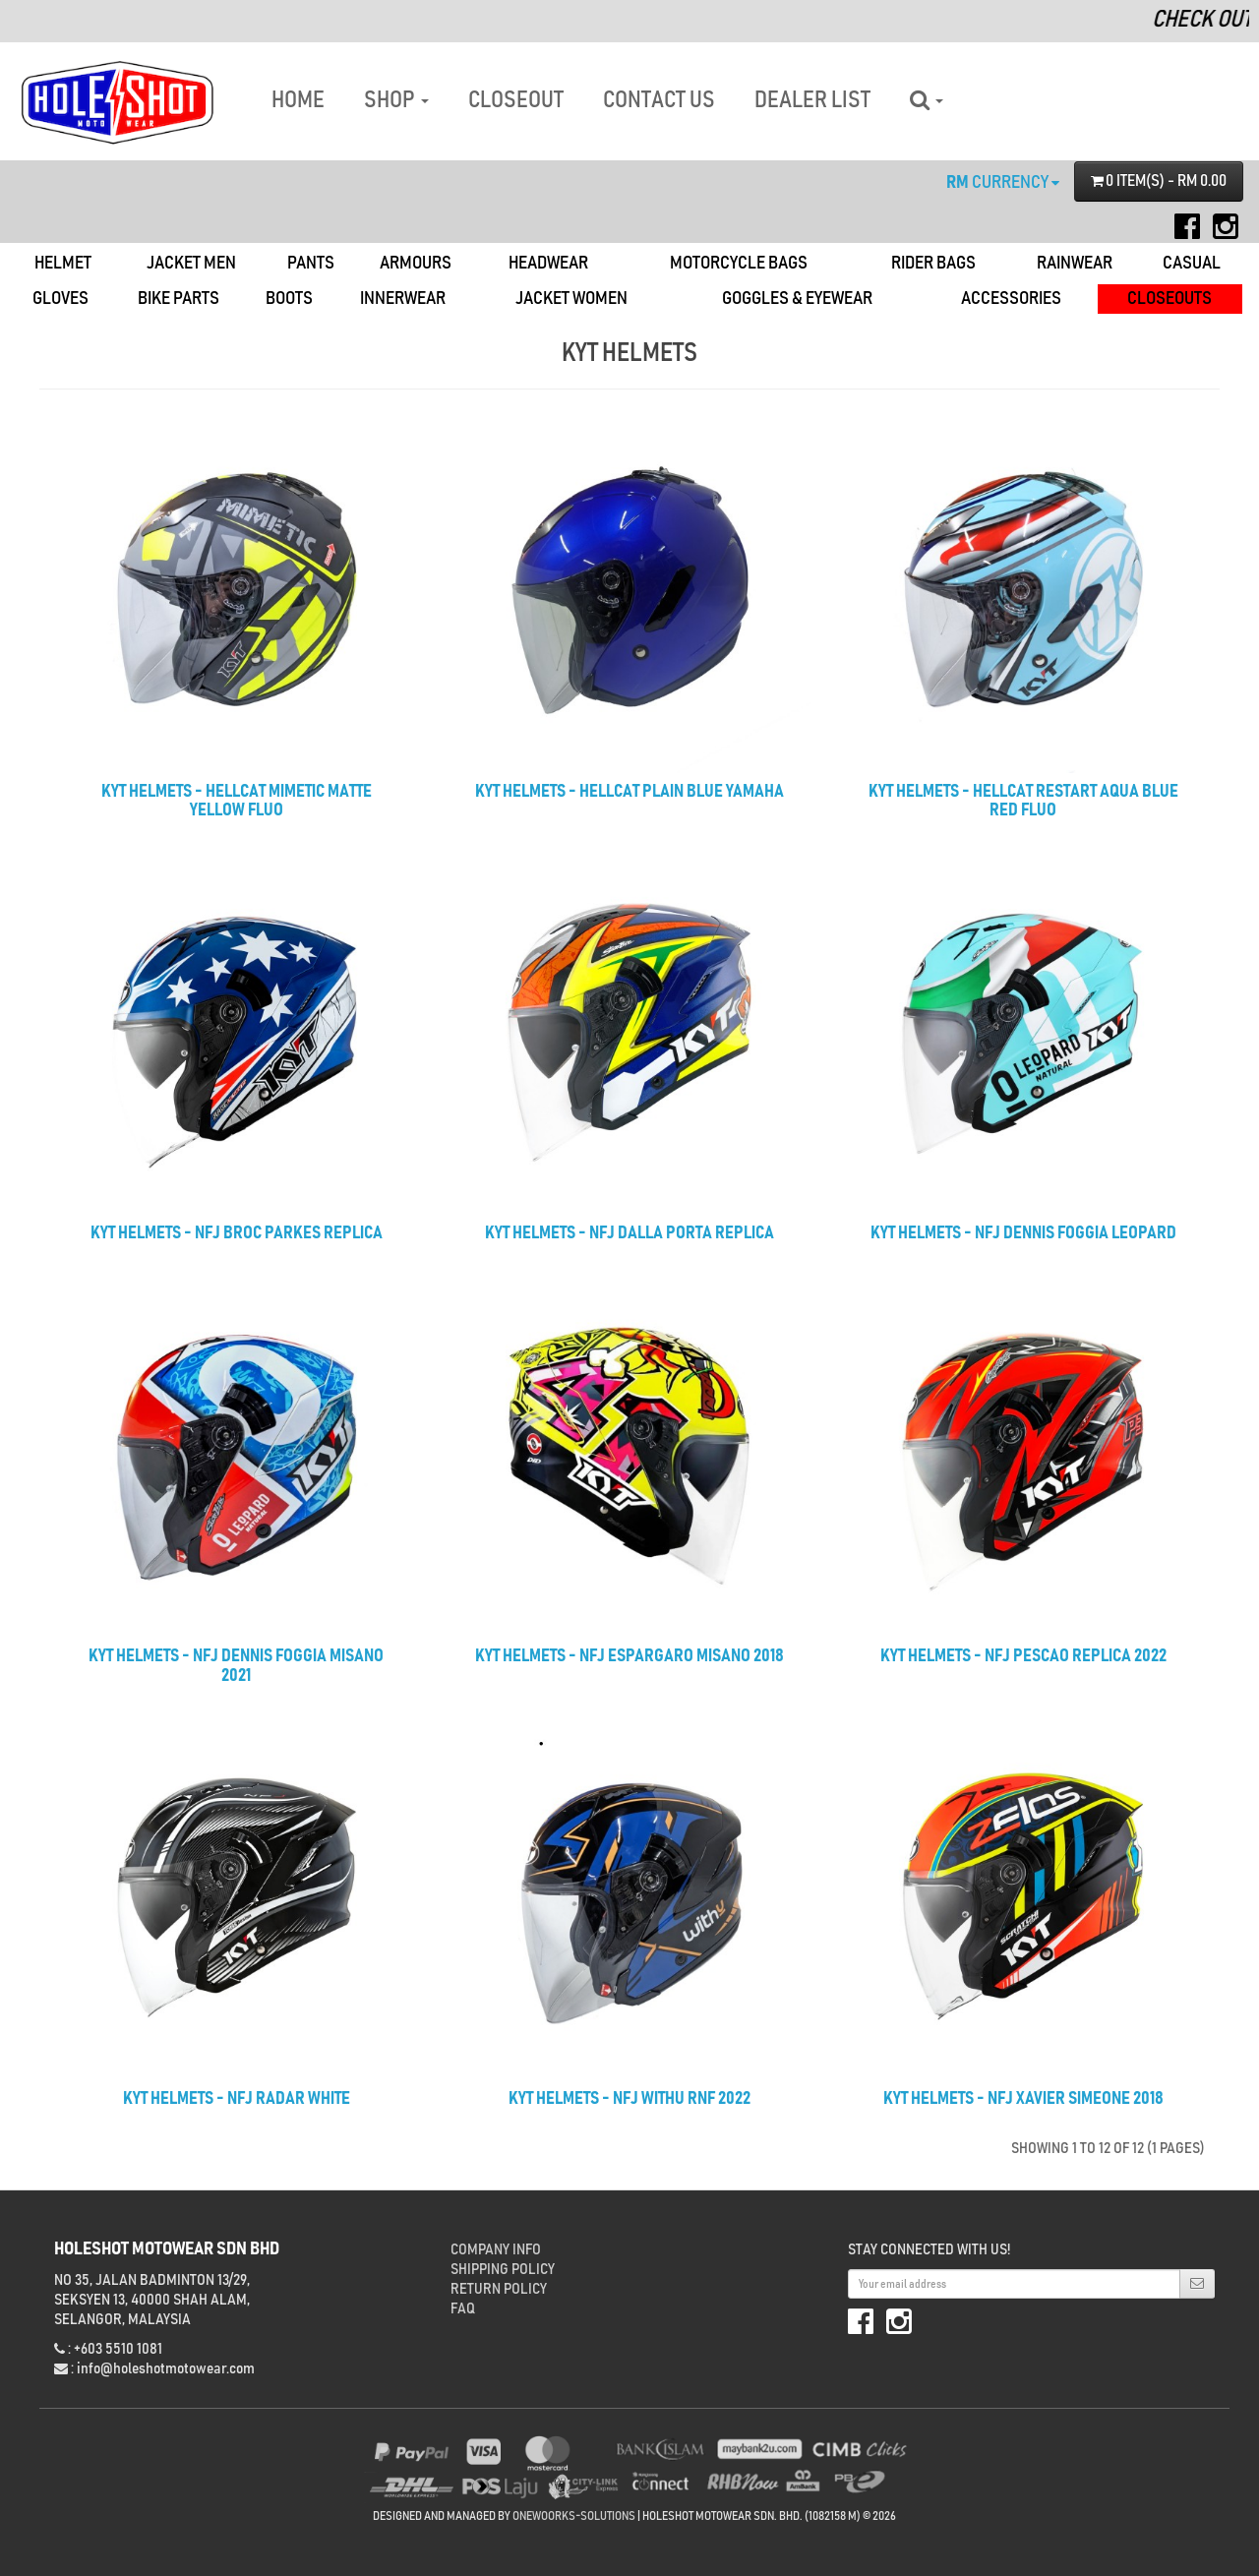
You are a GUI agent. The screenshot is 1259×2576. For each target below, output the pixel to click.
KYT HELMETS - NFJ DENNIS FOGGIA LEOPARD (1023, 1233)
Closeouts (1169, 298)
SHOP (396, 100)
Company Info (495, 2249)
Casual (1192, 263)
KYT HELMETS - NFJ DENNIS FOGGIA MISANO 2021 (236, 1666)
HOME (298, 100)
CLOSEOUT (516, 100)
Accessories (1011, 298)
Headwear (548, 263)
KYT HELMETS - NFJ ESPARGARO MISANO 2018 (629, 1656)
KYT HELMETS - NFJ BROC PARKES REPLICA (236, 1233)
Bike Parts (178, 298)
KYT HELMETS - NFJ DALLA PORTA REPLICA (629, 1233)
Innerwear (403, 298)
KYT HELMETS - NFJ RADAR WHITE (236, 2099)
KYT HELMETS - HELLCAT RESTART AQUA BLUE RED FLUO (1023, 801)
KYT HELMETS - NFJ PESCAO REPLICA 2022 (1023, 1656)
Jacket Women (571, 298)
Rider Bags (933, 263)
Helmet (62, 263)
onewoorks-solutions (573, 2516)
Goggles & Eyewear (797, 298)
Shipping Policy (502, 2269)
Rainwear (1074, 263)
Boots (289, 298)
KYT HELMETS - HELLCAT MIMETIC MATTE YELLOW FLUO (236, 801)
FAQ (462, 2308)
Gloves (60, 298)
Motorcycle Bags (739, 263)
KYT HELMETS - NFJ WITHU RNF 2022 (629, 2099)
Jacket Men (191, 263)
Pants (310, 263)
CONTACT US (659, 100)
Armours (415, 263)
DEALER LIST (812, 100)
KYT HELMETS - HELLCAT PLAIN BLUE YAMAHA (629, 792)
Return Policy (498, 2289)
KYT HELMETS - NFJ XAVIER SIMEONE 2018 (1023, 2099)
